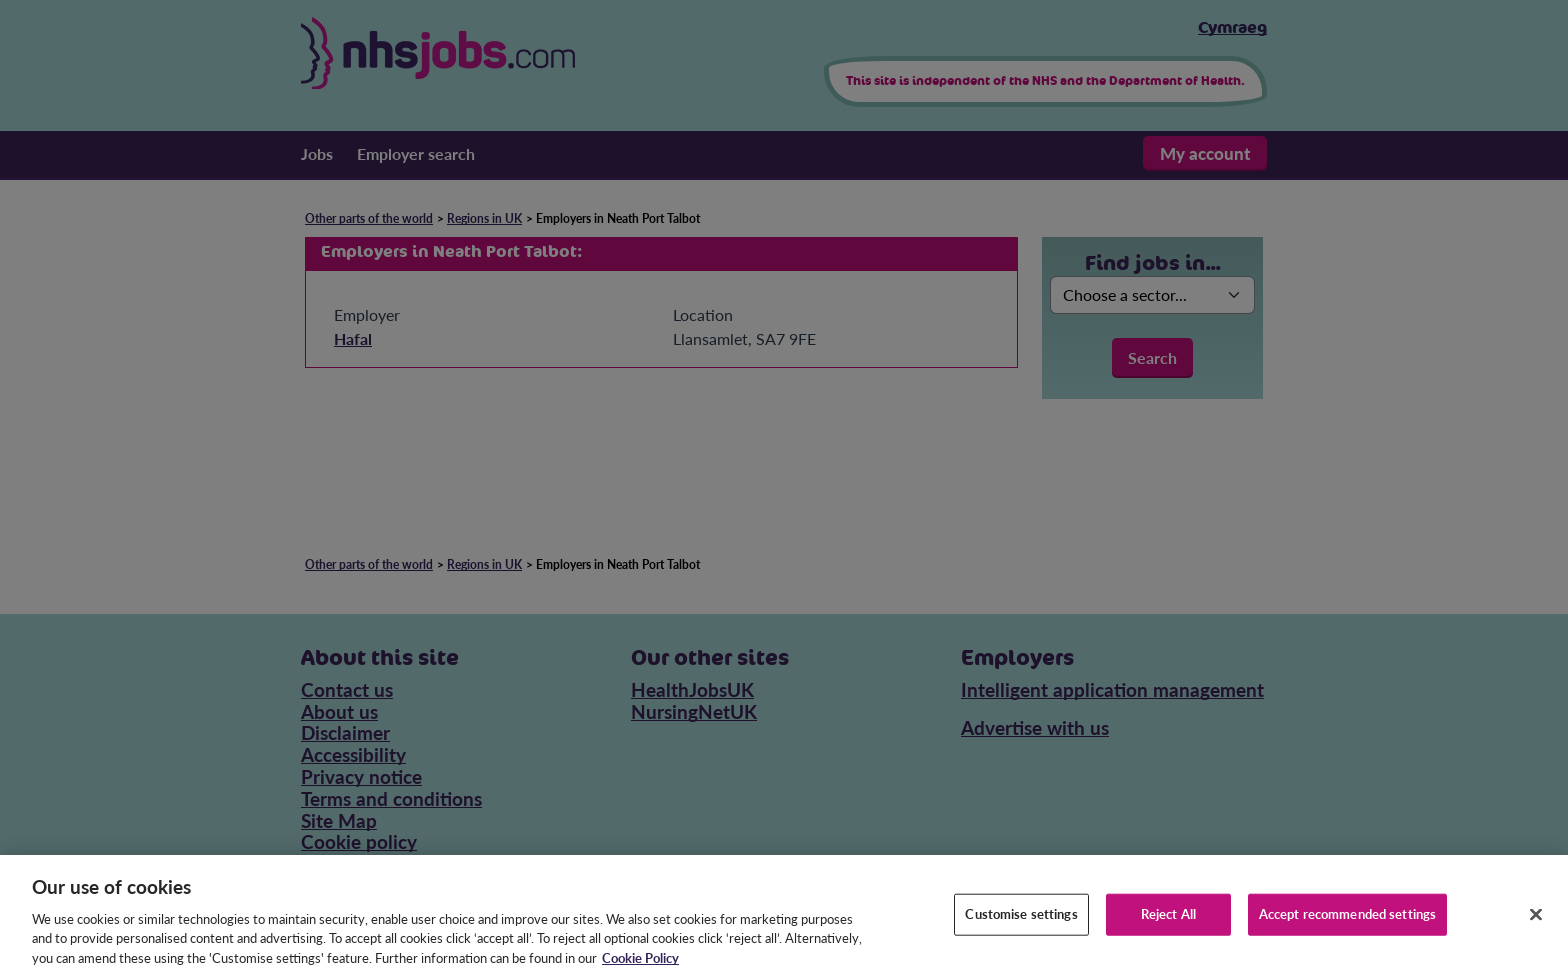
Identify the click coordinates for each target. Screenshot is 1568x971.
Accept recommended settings (1348, 925)
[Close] (1536, 926)
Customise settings (1021, 925)
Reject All (1168, 925)
